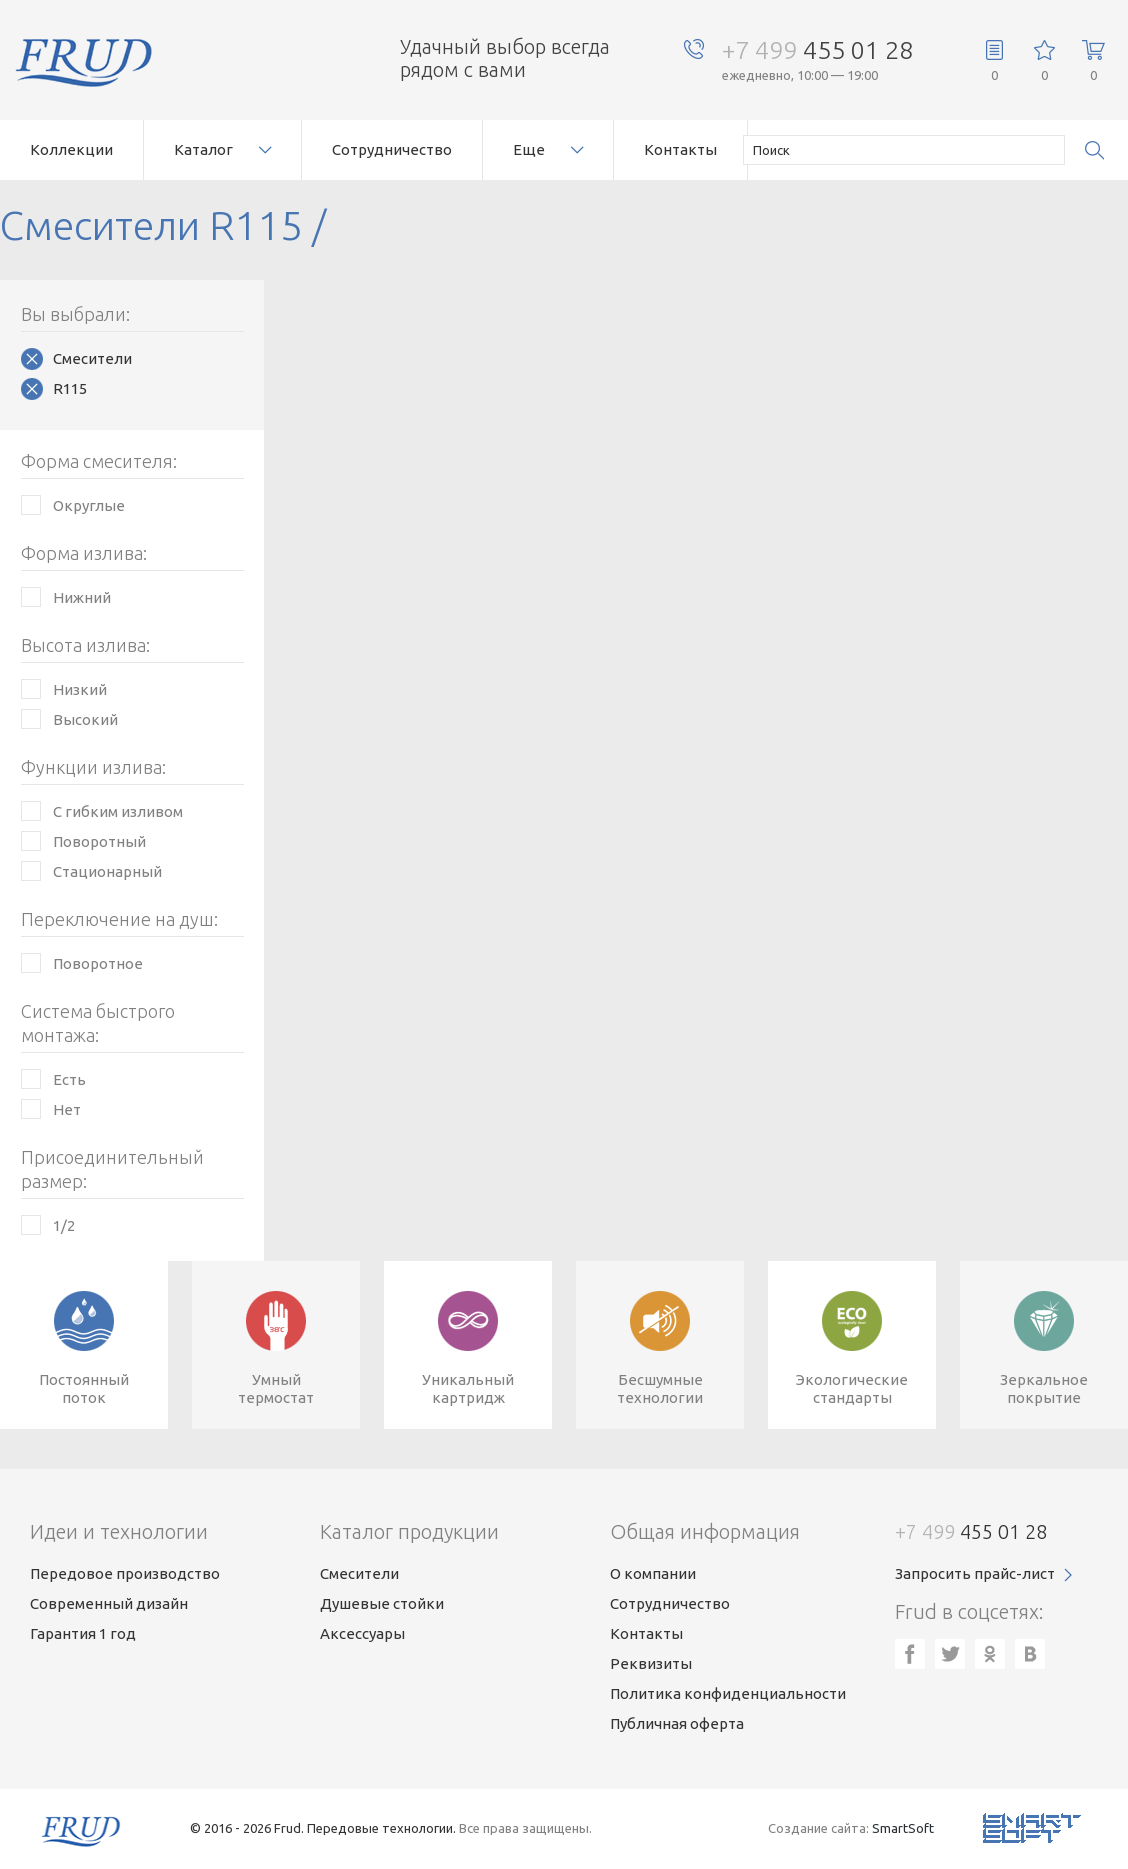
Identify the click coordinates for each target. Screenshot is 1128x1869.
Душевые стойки (382, 1603)
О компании (653, 1573)
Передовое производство (125, 1573)
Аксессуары (362, 1633)
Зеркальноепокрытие (1044, 1388)
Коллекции (71, 149)
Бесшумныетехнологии (660, 1388)
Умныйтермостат (276, 1388)
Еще (529, 149)
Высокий (85, 719)
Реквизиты (651, 1663)
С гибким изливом (118, 811)
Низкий (80, 689)
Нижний (82, 597)
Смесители (92, 358)
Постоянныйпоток (84, 1388)
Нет (67, 1109)
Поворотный (99, 841)
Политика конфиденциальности (728, 1693)
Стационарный (107, 871)
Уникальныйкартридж (468, 1388)
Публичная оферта (677, 1723)
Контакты (680, 149)
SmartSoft (903, 1828)
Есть (69, 1079)
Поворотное (98, 963)
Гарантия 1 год (83, 1633)
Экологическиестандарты (852, 1388)
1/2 (64, 1225)
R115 (70, 388)
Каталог (203, 149)
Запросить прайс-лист (975, 1573)
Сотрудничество (392, 149)
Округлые (89, 505)
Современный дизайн (109, 1603)
